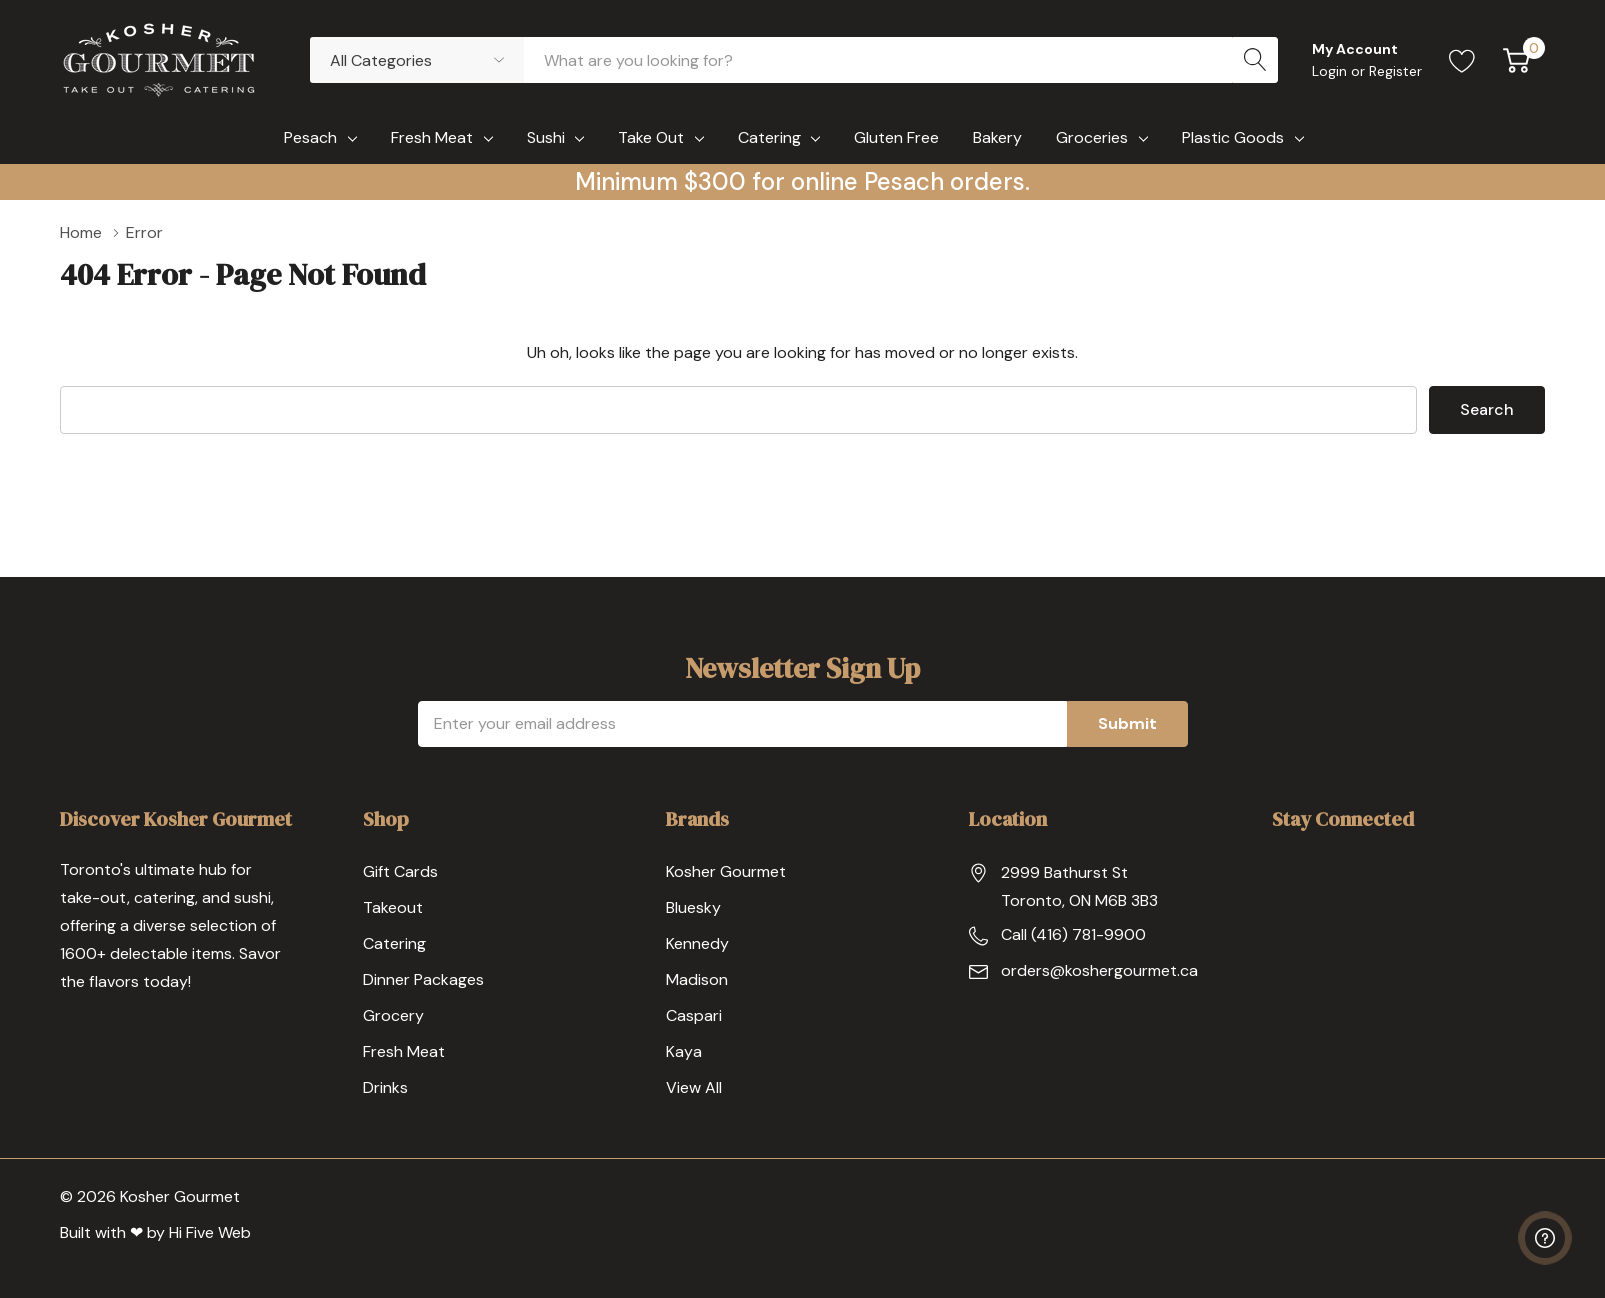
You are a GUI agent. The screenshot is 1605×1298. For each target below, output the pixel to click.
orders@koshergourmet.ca (1099, 970)
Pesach (310, 137)
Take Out (651, 137)
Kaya (684, 1051)
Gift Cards (400, 871)
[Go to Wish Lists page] (1462, 60)
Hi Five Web (210, 1232)
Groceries (1092, 137)
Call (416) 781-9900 (1073, 934)
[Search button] (1255, 60)
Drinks (385, 1087)
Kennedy (697, 943)
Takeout (393, 907)
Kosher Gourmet (726, 871)
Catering (769, 137)
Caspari (694, 1015)
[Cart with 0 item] (1516, 60)
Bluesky (693, 907)
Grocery (393, 1015)
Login (1331, 71)
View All (694, 1087)
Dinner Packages (423, 979)
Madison (697, 979)
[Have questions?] (1545, 1238)
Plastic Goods (1233, 137)
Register (1395, 71)
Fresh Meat (432, 137)
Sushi (546, 137)
